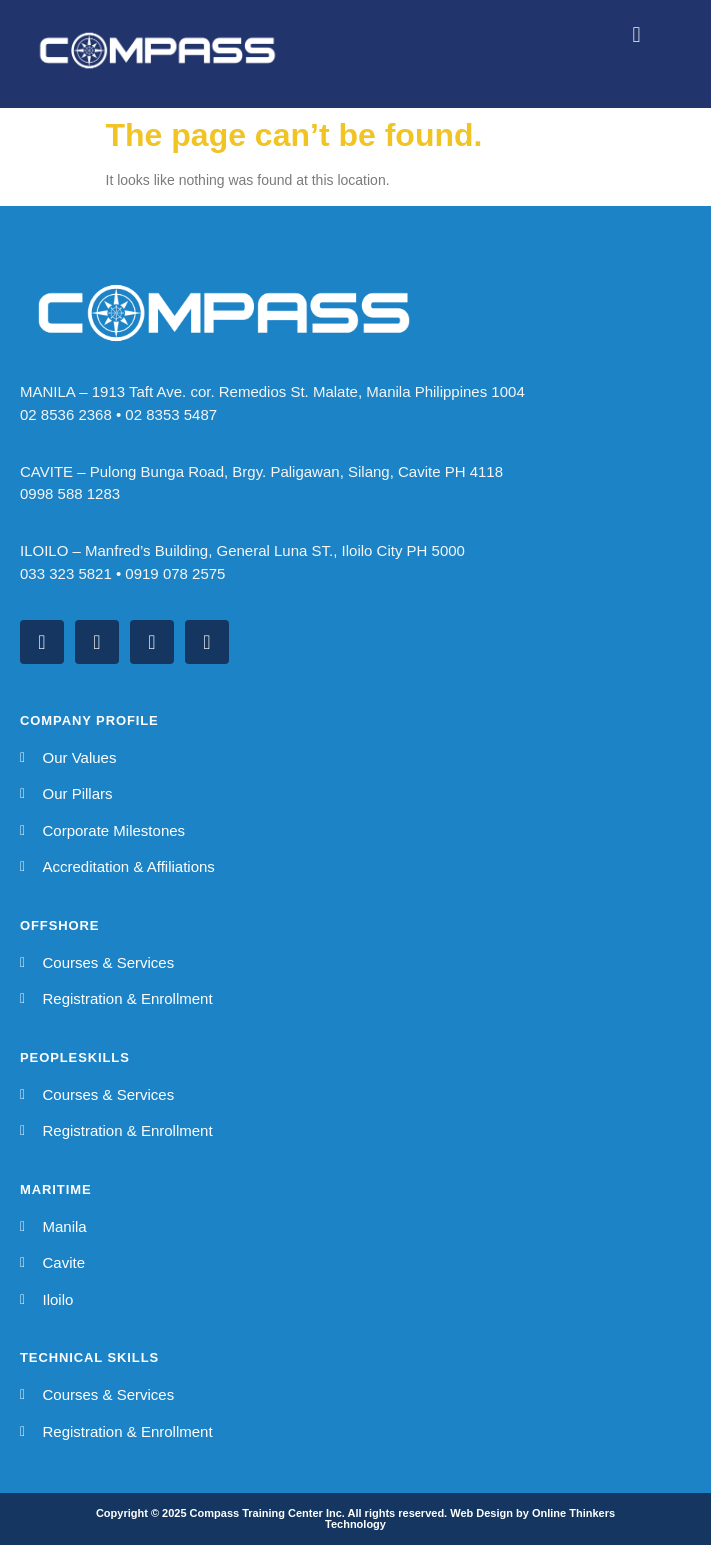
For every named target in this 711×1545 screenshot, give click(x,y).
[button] (636, 34)
